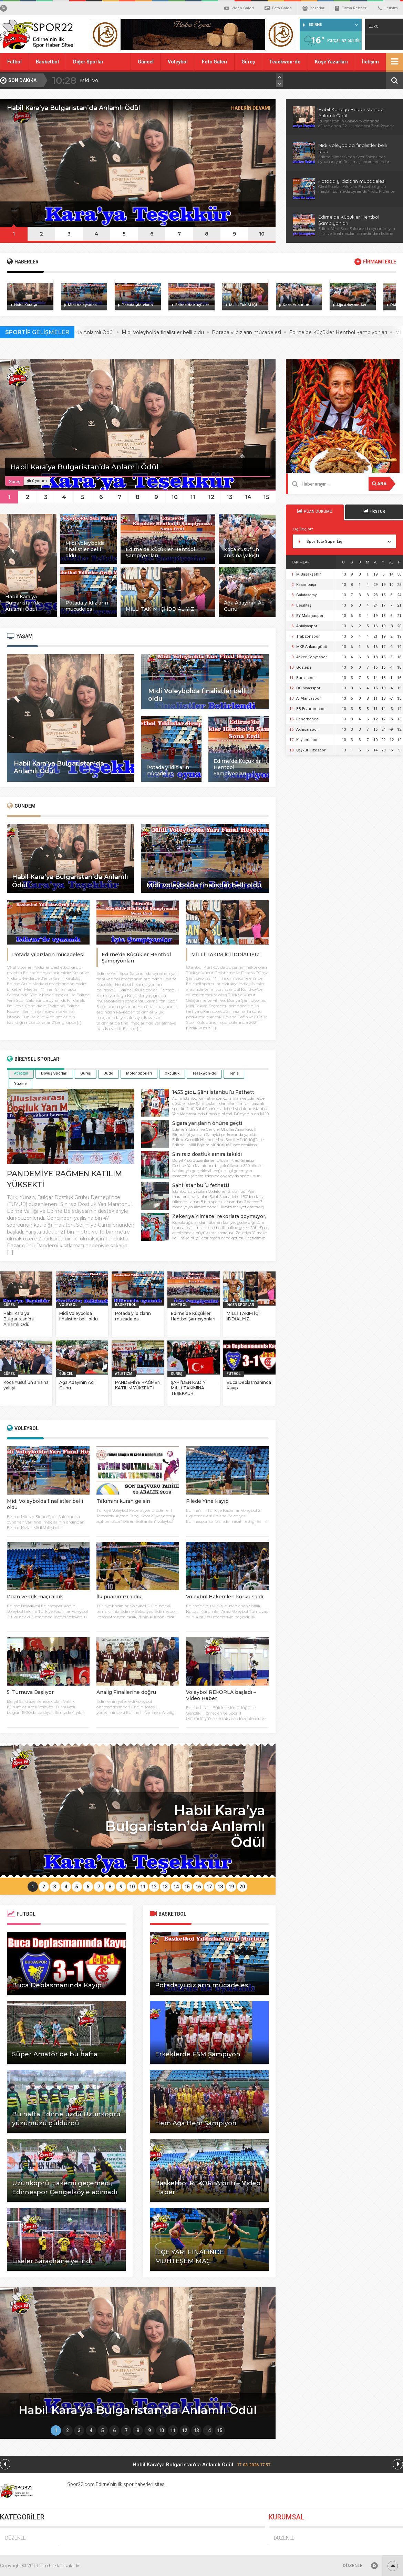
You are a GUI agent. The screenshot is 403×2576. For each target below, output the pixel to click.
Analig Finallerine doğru (126, 1692)
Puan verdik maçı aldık (35, 1597)
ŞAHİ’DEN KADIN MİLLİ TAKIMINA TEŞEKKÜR (188, 1388)
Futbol (14, 61)
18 (220, 1886)
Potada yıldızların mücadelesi (351, 181)
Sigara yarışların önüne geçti (207, 1123)
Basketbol (47, 61)
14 (248, 497)
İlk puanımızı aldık (118, 1597)
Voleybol (178, 61)
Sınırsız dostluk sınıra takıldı (207, 1154)
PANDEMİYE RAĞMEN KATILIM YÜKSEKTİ (138, 1385)
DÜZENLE (15, 2538)
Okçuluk (172, 1073)
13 (229, 497)
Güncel (146, 61)
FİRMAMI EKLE (379, 261)
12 (211, 497)
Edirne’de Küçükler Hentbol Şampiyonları (193, 1316)
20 (242, 1886)
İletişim (388, 8)
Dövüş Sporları (54, 1073)
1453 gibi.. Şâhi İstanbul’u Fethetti (214, 1092)
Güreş (248, 61)
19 (231, 1886)
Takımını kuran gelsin (123, 1501)
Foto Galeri (278, 8)
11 (192, 497)
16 (198, 1886)
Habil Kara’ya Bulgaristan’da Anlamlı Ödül (129, 80)
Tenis (234, 1073)
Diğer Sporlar (88, 61)
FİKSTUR (374, 511)
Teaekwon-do (285, 61)
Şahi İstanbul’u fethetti (200, 1185)
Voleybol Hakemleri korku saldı (224, 1597)
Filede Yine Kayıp (207, 1501)
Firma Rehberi (351, 8)
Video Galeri (239, 8)
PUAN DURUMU (314, 511)
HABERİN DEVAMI (250, 108)
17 (209, 1886)
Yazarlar (313, 8)
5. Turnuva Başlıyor (30, 1692)
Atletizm (21, 1073)
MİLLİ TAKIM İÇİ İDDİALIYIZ (225, 954)
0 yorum (37, 481)
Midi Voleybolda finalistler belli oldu (189, 332)
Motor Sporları (139, 1073)
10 (262, 234)
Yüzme (20, 1083)
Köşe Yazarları (331, 61)
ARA (379, 483)
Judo (108, 1073)
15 (266, 497)
